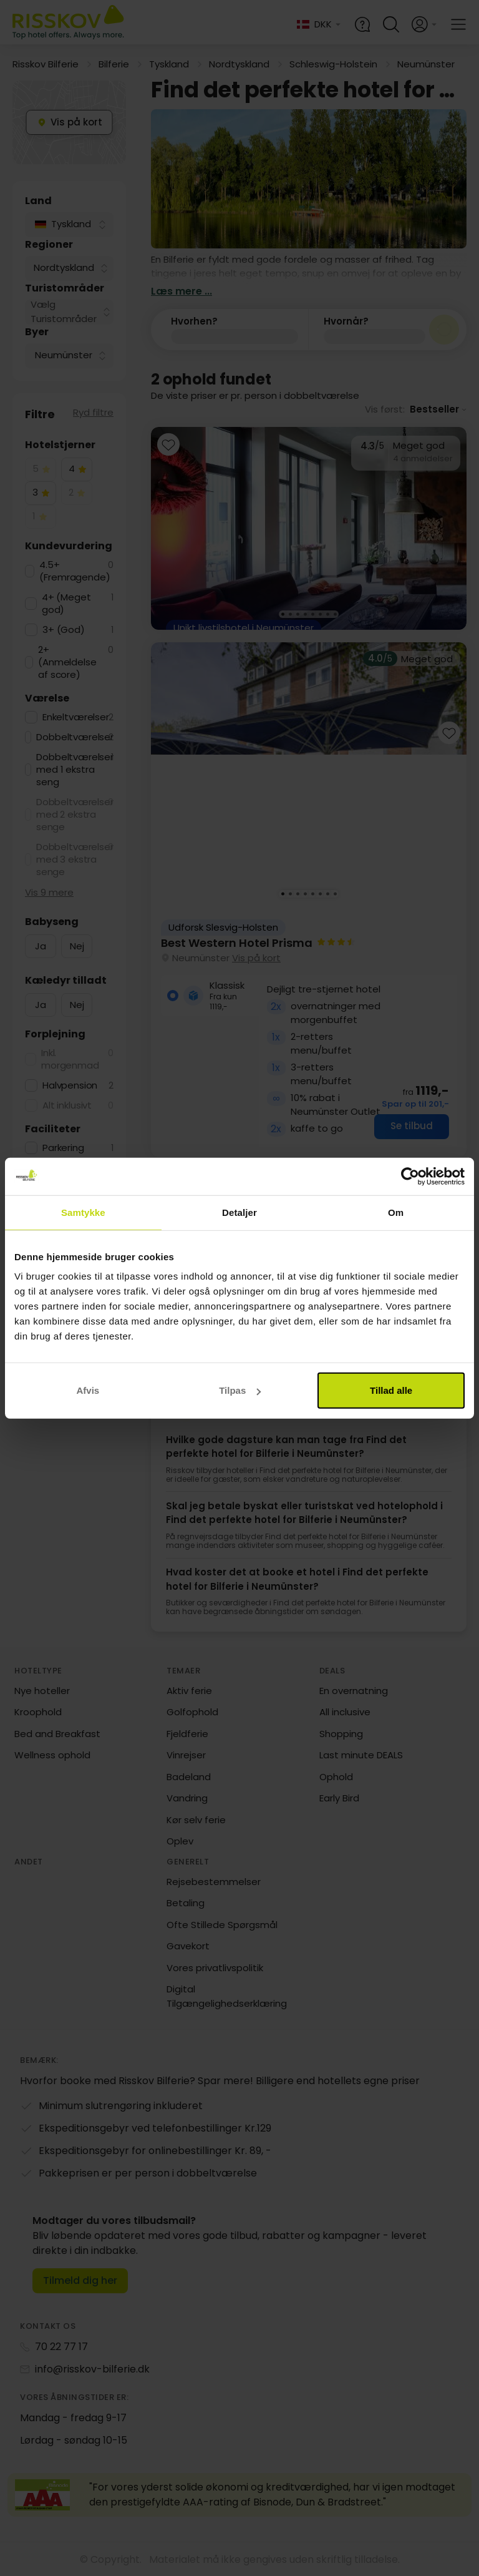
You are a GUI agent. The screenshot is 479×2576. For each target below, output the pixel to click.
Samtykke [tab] (83, 1212)
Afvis (87, 1390)
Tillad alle (391, 1390)
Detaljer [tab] (239, 1212)
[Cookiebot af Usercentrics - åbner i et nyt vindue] (410, 1176)
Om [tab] (396, 1212)
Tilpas (240, 1390)
